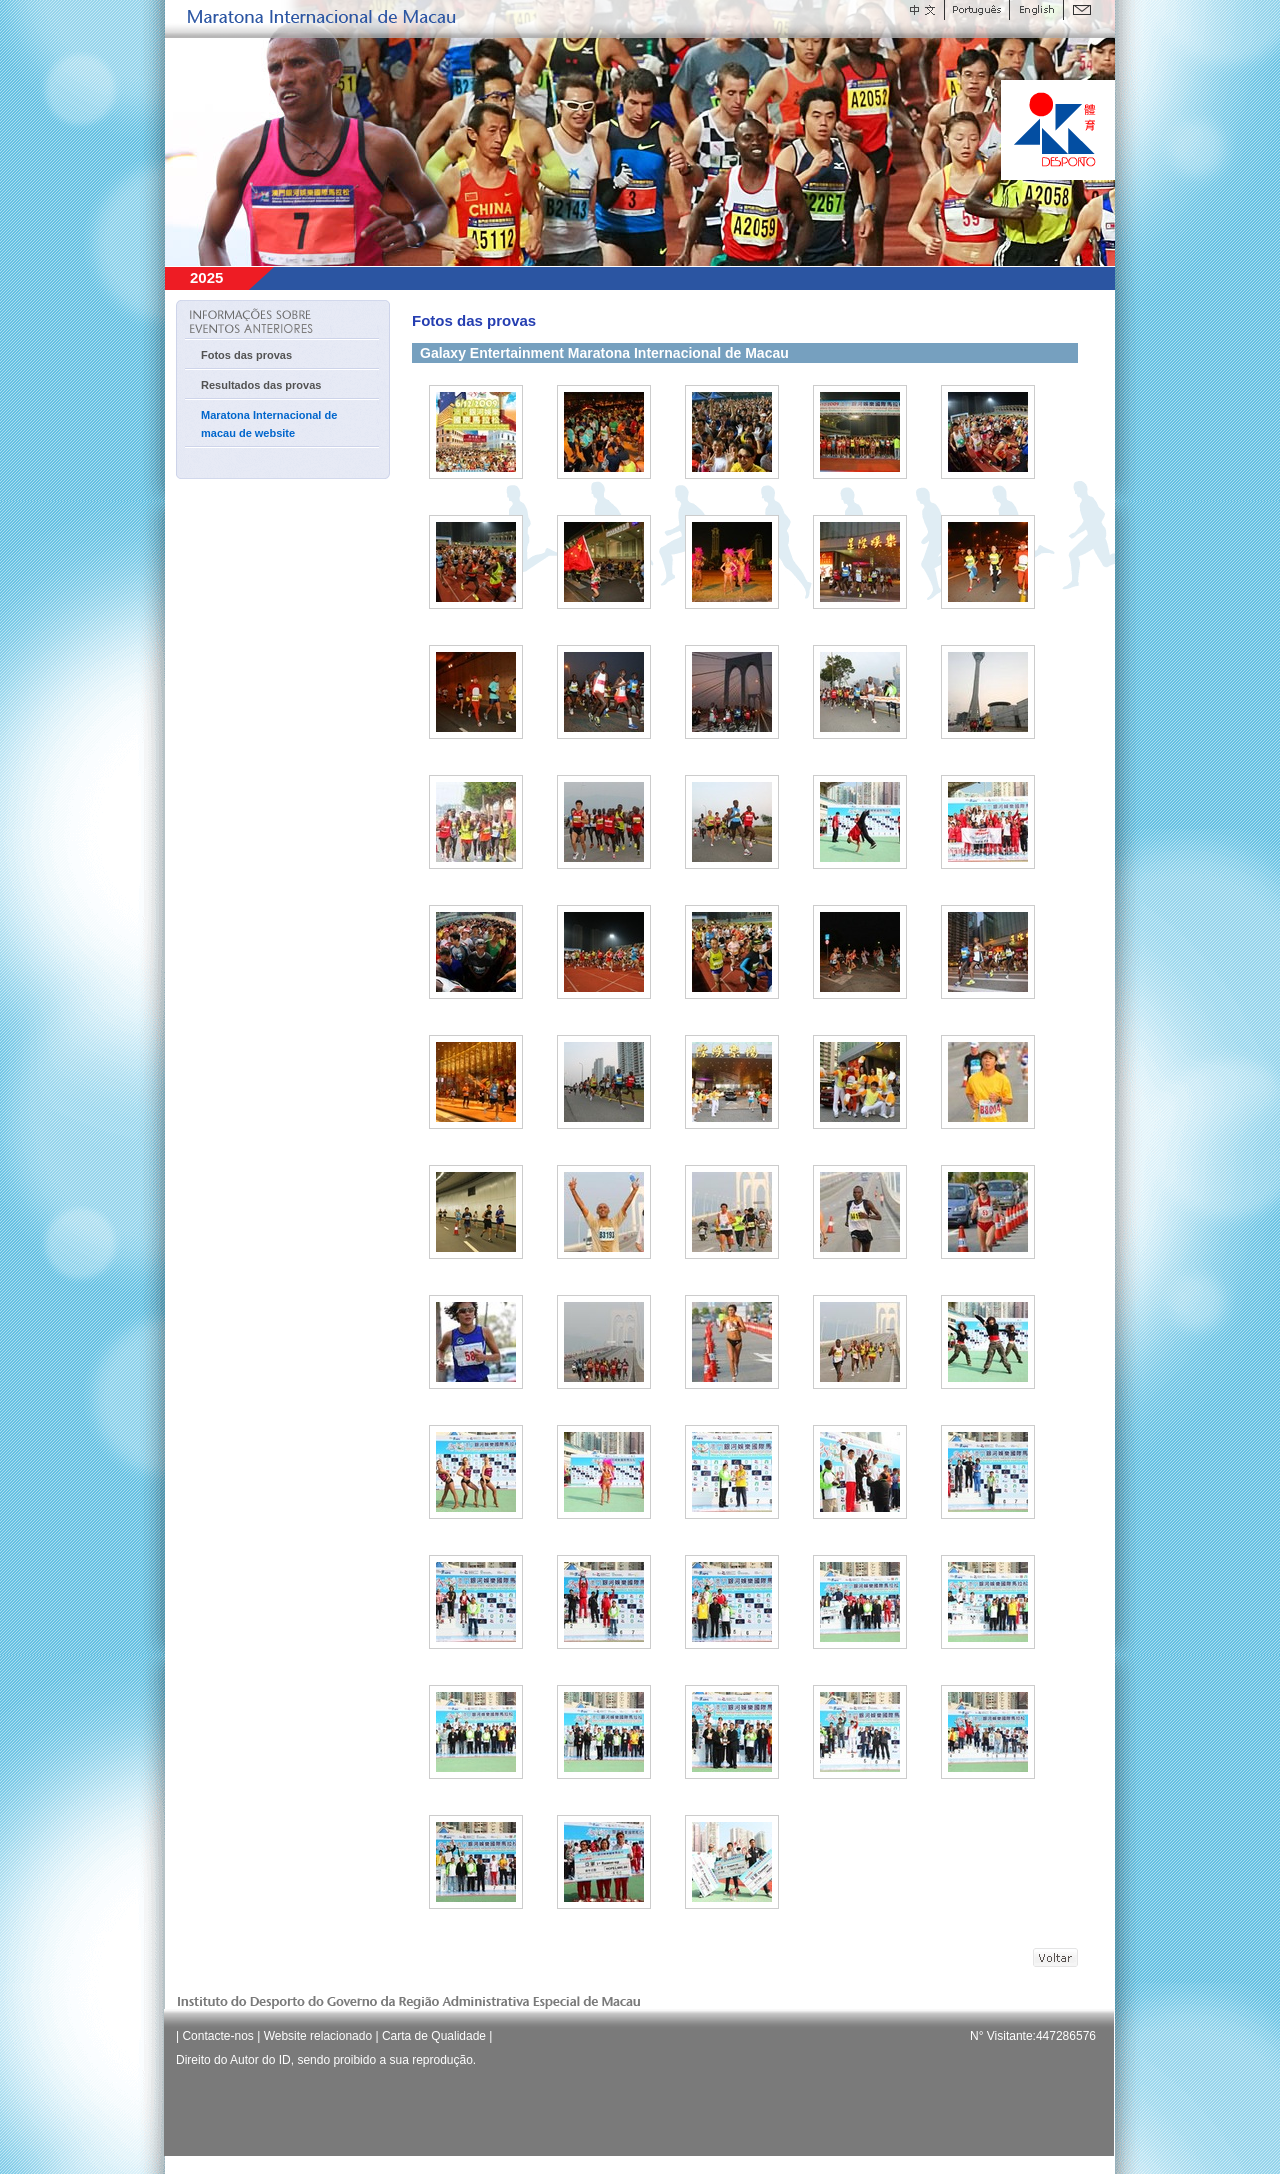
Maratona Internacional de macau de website (269, 424)
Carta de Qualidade (434, 2036)
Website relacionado (318, 2036)
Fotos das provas (246, 355)
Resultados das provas (261, 385)
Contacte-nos (217, 2036)
